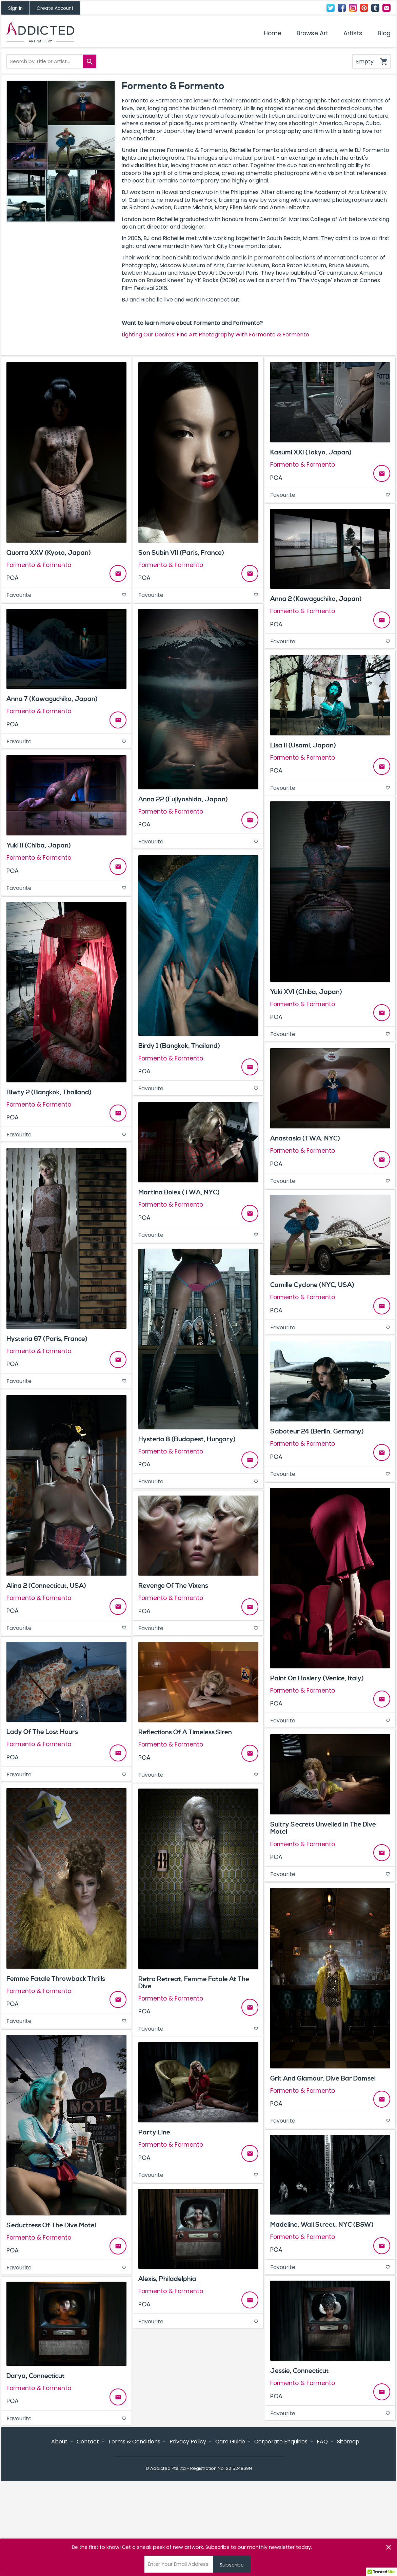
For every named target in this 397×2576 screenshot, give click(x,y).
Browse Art (312, 33)
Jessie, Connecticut (299, 2371)
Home (272, 33)
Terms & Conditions (134, 2534)
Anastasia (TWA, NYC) (305, 1138)
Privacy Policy (188, 2534)
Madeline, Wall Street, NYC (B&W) (322, 2225)
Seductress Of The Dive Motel (51, 2225)
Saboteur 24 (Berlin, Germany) (317, 1431)
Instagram (353, 8)
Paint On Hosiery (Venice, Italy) (317, 1678)
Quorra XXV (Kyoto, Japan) (48, 553)
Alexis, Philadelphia (167, 2279)
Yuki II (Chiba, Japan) (38, 845)
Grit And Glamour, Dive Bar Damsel (323, 2078)
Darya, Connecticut (35, 2376)
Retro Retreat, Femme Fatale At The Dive (193, 1982)
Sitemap (348, 2534)
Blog (384, 33)
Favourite (66, 595)
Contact (386, 8)
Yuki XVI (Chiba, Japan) (306, 992)
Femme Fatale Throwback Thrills (55, 1979)
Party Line (154, 2132)
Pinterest (364, 8)
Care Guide (230, 2534)
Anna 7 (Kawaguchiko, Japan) (52, 699)
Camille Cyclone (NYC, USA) (312, 1285)
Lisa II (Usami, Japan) (303, 745)
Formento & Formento (38, 565)
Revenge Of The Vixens (173, 1586)
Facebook (342, 8)
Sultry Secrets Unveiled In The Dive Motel (323, 1828)
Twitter (330, 8)
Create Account (55, 8)
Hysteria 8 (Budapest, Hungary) (187, 1439)
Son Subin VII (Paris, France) (181, 553)
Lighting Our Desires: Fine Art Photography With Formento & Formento (215, 334)
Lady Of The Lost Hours (42, 1732)
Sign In (15, 8)
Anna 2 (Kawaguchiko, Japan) (316, 599)
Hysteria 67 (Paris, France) (46, 1339)
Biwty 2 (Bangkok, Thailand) (49, 1092)
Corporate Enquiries (280, 2534)
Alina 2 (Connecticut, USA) (46, 1586)
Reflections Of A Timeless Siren (185, 1732)
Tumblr (375, 8)
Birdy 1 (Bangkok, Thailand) (179, 1046)
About (59, 2534)
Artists (352, 33)
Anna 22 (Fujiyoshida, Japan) (183, 799)
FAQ (322, 2534)
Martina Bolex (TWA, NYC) (179, 1192)
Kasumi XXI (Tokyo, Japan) (311, 452)
